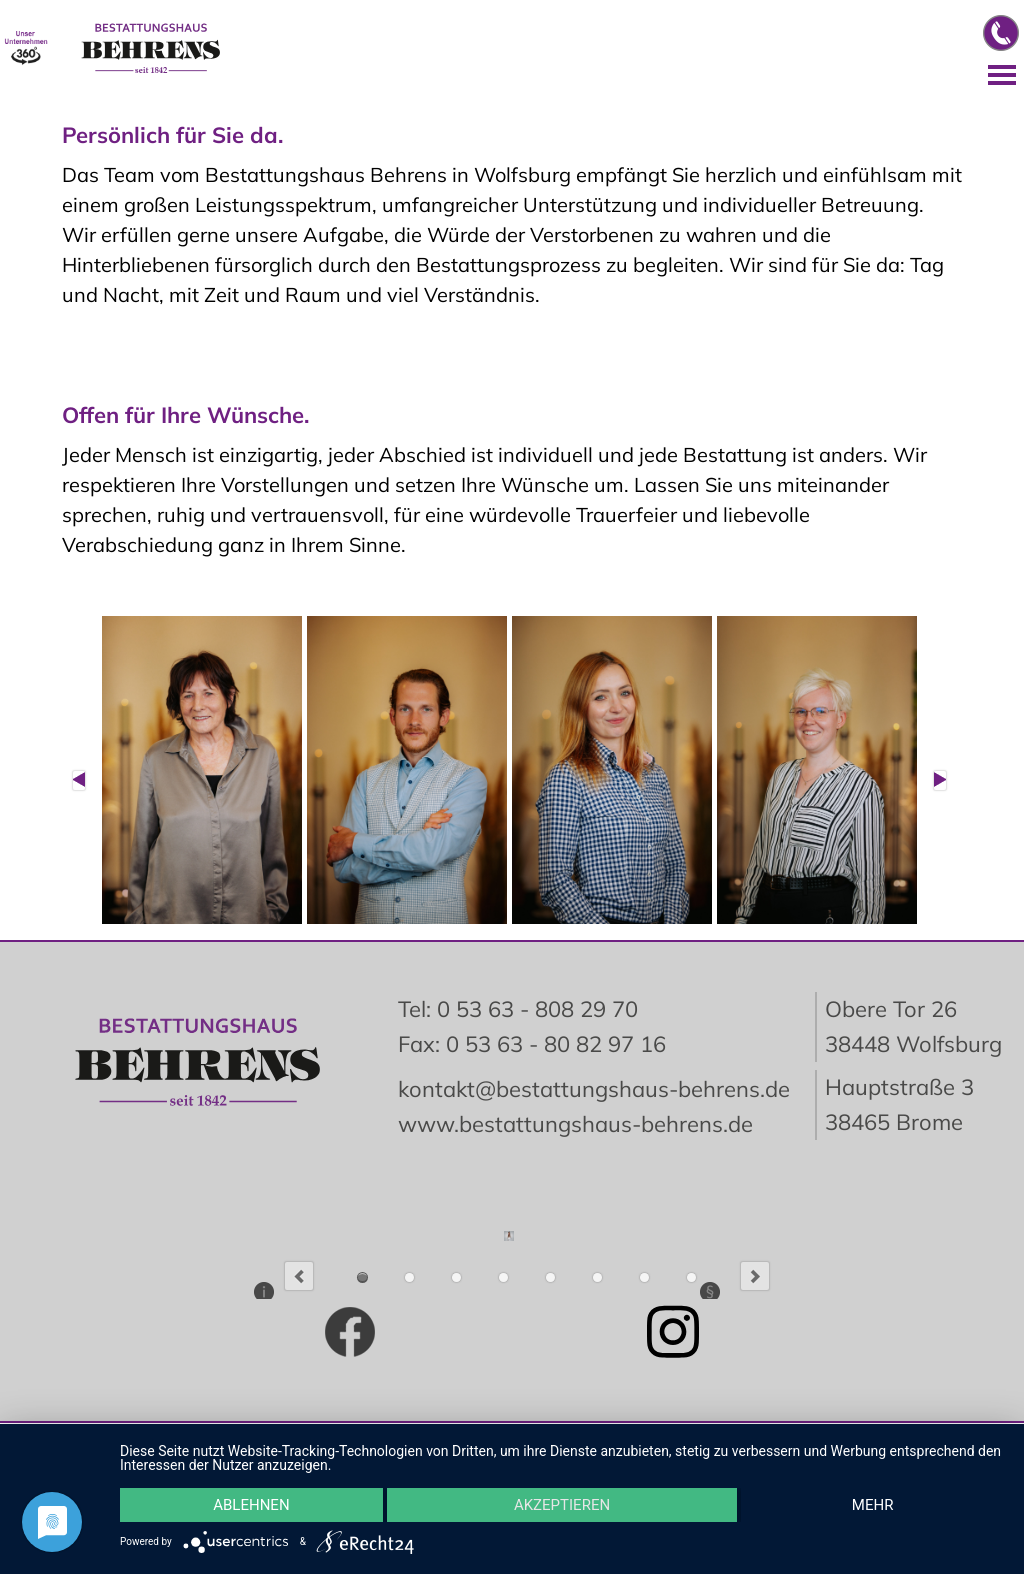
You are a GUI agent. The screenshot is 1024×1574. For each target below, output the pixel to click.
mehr (873, 1505)
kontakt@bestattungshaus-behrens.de (594, 1089)
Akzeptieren (562, 1505)
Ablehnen (251, 1505)
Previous (299, 1276)
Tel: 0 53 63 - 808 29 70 (518, 1009)
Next (755, 1276)
